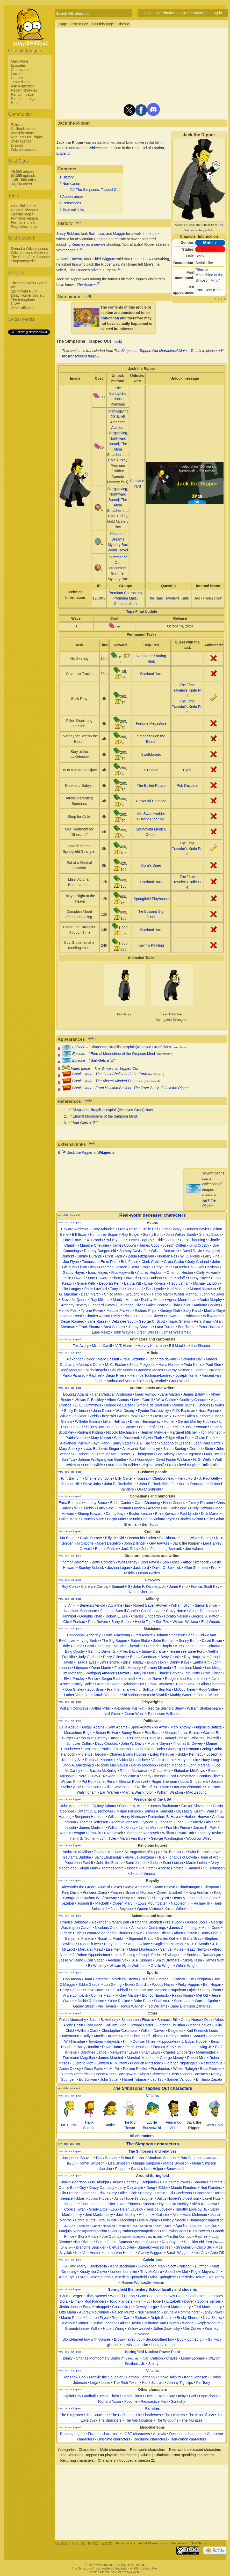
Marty (81, 2266)
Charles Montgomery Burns (98, 2358)
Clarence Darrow (94, 1586)
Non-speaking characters (193, 2455)
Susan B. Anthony (103, 2020)
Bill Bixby (79, 1234)
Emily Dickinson (77, 1411)
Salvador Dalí (192, 1359)
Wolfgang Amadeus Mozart (107, 1673)
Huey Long (210, 1760)
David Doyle (192, 1251)
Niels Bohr (173, 1922)
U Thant (162, 1787)
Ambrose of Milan (77, 1852)
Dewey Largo (146, 2307)
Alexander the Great (78, 1887)
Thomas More (112, 1868)
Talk (147, 13)
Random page (22, 94)
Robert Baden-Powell (150, 1605)
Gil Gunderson (180, 2193)
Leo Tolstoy (166, 1454)
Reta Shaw (202, 1321)
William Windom (170, 1792)
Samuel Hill (70, 1484)
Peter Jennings (137, 2047)
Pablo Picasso (73, 1375)
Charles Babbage (74, 1922)
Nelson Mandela (172, 1765)
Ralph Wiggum (208, 2323)
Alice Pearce (158, 1305)
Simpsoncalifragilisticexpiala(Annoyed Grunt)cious (131, 1047)
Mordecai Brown (125, 1979)
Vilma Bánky (171, 1229)
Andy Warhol (155, 1381)
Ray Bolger (131, 1234)
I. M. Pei (113, 2068)
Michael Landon (206, 1283)
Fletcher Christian (170, 2025)
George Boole (196, 1922)
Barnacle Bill (167, 2020)
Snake (110, 2125)
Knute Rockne (118, 2001)
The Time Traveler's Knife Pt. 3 (187, 848)
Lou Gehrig (112, 1984)
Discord (17, 145)
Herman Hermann (140, 2377)
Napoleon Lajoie (183, 1990)
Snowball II (175, 2169)
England (62, 153)
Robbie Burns (183, 1405)
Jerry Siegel (180, 2074)
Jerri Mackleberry (99, 2215)
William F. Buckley (89, 1400)
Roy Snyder (171, 2242)
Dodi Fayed (150, 1562)
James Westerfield (176, 1332)
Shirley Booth (210, 1234)
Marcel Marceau (203, 1289)
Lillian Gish (87, 1267)
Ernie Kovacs (155, 1283)
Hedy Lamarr (179, 1283)
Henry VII (161, 1898)
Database (195, 2296)
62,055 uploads (23, 176)
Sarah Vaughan (106, 1695)
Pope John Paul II (78, 1863)
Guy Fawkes (159, 1543)
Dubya (218, 2242)
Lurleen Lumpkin (123, 2272)
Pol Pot (87, 1781)
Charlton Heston (180, 1272)
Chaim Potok (205, 1438)
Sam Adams (117, 1727)
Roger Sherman (141, 1592)
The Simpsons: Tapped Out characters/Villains (151, 351)
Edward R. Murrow (112, 2063)
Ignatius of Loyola (182, 1857)
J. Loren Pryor (97, 2318)
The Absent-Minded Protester (118, 1081)
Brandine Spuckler (90, 2247)
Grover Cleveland (195, 1806)
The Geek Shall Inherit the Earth (121, 1074)
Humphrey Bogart (104, 1234)
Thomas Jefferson (93, 1822)
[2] (119, 268)
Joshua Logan (118, 1568)
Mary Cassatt (108, 1359)
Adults (145, 2455)
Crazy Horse (176, 1611)
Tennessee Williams (163, 1714)
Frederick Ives (89, 1944)
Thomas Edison (158, 1933)
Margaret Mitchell (183, 1432)
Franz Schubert (159, 1684)
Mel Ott (202, 1995)
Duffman (202, 2266)
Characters (19, 70)
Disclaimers (179, 2543)
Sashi (158, 2225)
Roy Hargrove (195, 1657)
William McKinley (121, 1827)
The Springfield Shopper (30, 257)
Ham (139, 2301)
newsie (99, 244)
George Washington (167, 1838)
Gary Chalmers (150, 2296)
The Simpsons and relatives (152, 2151)
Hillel (161, 1857)
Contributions (165, 13)
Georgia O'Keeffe (207, 1370)
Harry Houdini (88, 2047)
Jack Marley (125, 2215)
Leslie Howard (73, 1278)
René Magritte (71, 1370)
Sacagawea (126, 2074)
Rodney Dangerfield (100, 1251)
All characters (142, 2136)
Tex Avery (81, 1346)
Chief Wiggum (103, 259)
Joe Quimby (111, 2236)
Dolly (87, 2036)
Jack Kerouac (196, 1427)
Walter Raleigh (185, 2068)
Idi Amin (69, 1605)
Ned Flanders (211, 2187)
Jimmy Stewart (140, 1327)
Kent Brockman (122, 2266)
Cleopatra (211, 1887)
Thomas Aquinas (107, 1852)
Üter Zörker (192, 2328)
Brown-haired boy (128, 2339)
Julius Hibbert (100, 2198)
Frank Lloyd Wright (182, 1465)
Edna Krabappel (96, 2307)
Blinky (68, 2358)
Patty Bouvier (106, 2158)
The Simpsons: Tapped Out (116, 1068)
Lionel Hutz (211, 2198)
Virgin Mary (89, 1868)
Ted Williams (157, 2006)
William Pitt (69, 1781)
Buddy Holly (156, 1662)
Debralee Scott (124, 1321)
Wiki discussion (23, 149)
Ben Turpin (187, 1327)
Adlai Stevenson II (119, 1787)
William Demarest (165, 1251)
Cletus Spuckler (121, 2247)
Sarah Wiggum (179, 2253)
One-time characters (113, 2439)
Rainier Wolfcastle (136, 2282)
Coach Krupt (122, 2307)
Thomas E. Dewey (188, 1743)
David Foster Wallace (174, 1459)
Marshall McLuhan (141, 2058)
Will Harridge (74, 2041)
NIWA (15, 304)
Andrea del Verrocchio (124, 1381)
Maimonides (205, 2052)
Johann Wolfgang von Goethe (103, 1459)
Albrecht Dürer (90, 1364)
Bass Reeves (210, 2068)
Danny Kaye (198, 1278)
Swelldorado (151, 754)
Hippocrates (168, 2041)
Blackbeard (168, 1538)
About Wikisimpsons (153, 2543)
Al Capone (84, 1543)
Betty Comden (103, 1562)
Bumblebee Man (151, 2266)
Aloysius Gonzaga (139, 1857)
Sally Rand (192, 1310)
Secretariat (182, 2001)
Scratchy (178, 2401)
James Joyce (125, 1427)
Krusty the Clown (93, 2272)
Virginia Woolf (152, 1465)
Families (152, 2408)
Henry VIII (180, 1898)
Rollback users (23, 129)
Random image (23, 98)
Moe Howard (98, 1278)
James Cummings (183, 1928)
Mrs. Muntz (108, 2220)
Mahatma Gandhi (129, 1749)
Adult (133, 604)
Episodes (18, 65)
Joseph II (84, 1903)
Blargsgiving (117, 433)
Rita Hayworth (122, 1272)
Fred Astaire (127, 1229)
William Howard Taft (178, 1833)
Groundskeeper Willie (82, 2328)
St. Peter (148, 1868)
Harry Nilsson (143, 1673)
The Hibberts (174, 2415)
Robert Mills (196, 2058)
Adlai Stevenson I (87, 1787)
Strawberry (184, 2247)
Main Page (19, 61)
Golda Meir (161, 1771)
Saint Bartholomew (203, 1852)
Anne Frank (128, 1416)
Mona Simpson (204, 2163)
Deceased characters (186, 2434)
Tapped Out (20, 82)
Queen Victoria (149, 1909)
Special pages (22, 214)
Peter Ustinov (209, 1327)
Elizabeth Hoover (180, 2301)
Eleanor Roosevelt (133, 1781)
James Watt (214, 1960)
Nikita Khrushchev (133, 1760)
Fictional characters (103, 2434)
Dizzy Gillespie (115, 1657)
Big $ (187, 770)
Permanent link (23, 222)
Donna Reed (72, 1316)
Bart (92, 233)
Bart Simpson (191, 2158)
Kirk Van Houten (88, 2253)
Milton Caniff (102, 1346)
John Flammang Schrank (161, 1549)
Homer (136, 259)
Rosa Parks (93, 2068)
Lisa (100, 233)
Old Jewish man (173, 2231)
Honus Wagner (132, 2006)
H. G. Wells (203, 1459)
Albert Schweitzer (154, 2074)
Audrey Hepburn (150, 1272)
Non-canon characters (188, 2439)
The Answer (86, 285)
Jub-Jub (105, 2169)
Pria (134, 2225)
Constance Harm (208, 2193)
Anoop (84, 2225)
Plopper (121, 2169)
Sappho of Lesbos (175, 1443)
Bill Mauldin (178, 1346)
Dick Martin (210, 1513)
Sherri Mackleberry (175, 2307)
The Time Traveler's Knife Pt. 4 (187, 881)
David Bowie (73, 1240)
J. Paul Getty (209, 1478)
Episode (78, 1047)
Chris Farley (115, 1256)
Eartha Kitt (132, 1283)
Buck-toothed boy (160, 2339)
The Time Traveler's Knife (168, 598)
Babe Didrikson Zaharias (190, 2006)
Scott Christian (180, 2266)
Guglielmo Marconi (168, 1944)
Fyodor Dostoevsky (153, 1411)
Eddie (163, 2187)
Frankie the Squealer (106, 2377)
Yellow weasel (138, 2328)
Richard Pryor (146, 1310)
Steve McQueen (74, 1300)
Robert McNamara (134, 1771)
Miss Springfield (163, 2277)
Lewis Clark (175, 2296)
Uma (168, 2225)
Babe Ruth (141, 2001)
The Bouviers (96, 2415)
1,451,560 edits (23, 180)
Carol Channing (192, 1240)
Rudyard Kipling (90, 1432)
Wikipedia (105, 1152)
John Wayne (123, 1332)
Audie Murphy (210, 1300)
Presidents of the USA (152, 1799)
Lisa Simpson (119, 2163)
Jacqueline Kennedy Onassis (142, 1776)
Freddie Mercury (127, 1668)
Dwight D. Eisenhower (95, 1811)
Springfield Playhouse (151, 899)
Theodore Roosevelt (142, 1833)
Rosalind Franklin (111, 1938)
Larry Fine (211, 1256)
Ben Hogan (212, 1984)
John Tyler (108, 1838)
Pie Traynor (107, 2006)
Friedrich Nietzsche (145, 2063)
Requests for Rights (27, 137)
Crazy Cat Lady (101, 2187)
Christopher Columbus (120, 2030)
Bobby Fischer (177, 2036)
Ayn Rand (101, 1443)
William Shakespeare (204, 1708)
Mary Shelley (69, 1449)
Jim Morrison (72, 1673)
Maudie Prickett (118, 1310)
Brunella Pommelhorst (182, 2312)
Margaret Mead (90, 1949)
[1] (80, 248)
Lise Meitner (116, 1949)
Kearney (78, 244)
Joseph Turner (187, 1375)
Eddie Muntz (85, 2220)
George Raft (170, 1310)
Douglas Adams (76, 1394)
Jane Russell (98, 1321)
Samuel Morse (171, 1949)
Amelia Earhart (106, 2036)
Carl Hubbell (118, 1990)
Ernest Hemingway (145, 1421)
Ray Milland (100, 1300)
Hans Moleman (195, 2215)
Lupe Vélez (101, 1332)
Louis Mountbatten (153, 1903)
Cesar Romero (72, 1321)
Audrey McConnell (94, 2312)
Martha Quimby (179, 2236)
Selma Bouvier (132, 2158)
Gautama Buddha (77, 1857)
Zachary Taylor (209, 1833)
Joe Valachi (194, 1549)
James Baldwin (195, 1394)
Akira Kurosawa (204, 2204)
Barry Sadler (123, 1443)
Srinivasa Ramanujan (204, 1955)
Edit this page (103, 24)
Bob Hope (179, 1508)
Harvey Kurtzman (152, 1346)
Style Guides (21, 141)
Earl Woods (210, 1622)
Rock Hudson (151, 1278)
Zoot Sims (95, 1689)
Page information (24, 226)
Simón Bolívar (206, 1605)
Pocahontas (160, 2068)
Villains (152, 2096)
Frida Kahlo (193, 1364)
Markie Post (68, 1310)
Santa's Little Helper (147, 2169)
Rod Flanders (95, 2301)
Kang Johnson (195, 2377)
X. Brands (95, 1240)
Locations (18, 74)
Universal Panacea (151, 801)
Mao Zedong (196, 1792)
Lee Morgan (215, 1668)
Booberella (98, 2266)
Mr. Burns (69, 2125)
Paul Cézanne (133, 1359)
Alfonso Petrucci (171, 1868)
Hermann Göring (197, 1749)
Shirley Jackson (98, 1427)
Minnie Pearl (139, 1519)
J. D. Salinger (147, 1443)
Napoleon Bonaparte (80, 1611)
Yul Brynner (115, 1240)
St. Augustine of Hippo (142, 1852)
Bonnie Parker (106, 1549)
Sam (99, 2242)
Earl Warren (109, 1792)
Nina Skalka (212, 2318)
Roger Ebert (130, 2036)
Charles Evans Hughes (128, 1754)
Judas (155, 1863)
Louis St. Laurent (194, 1781)
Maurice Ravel (150, 1678)
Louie (105, 2382)
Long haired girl (163, 2345)
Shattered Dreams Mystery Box (118, 539)
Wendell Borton (122, 2296)
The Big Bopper (114, 1640)
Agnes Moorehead (181, 1300)
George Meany (172, 2058)
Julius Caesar (133, 1738)
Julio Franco (68, 2193)
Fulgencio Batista (208, 1727)
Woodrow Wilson (199, 1838)
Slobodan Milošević (189, 1771)
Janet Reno (178, 1586)
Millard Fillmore (129, 1811)
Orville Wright (161, 1966)
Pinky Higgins (189, 1984)
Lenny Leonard (193, 2358)
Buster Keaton (140, 1513)
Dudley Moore (152, 1300)
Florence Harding (92, 1754)
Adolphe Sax (134, 1684)
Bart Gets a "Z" (209, 290)
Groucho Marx (137, 1294)
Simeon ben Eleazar (137, 2020)
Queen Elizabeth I (170, 1892)
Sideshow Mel (176, 2272)
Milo (176, 2215)
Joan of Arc (209, 1857)
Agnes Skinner (147, 2242)
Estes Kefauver (162, 1754)
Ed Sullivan (88, 2079)
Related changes (24, 210)
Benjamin (149, 2182)
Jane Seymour (122, 1909)
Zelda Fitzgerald (141, 1256)
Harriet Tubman (134, 2079)
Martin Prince (71, 2318)
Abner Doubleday (203, 1611)
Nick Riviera (83, 2242)
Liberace (81, 1668)
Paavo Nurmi (182, 1995)
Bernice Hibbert (72, 2198)
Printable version (24, 218)
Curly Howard (207, 1272)
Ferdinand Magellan (79, 2058)
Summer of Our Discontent (117, 562)
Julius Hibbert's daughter (134, 2198)
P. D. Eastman (183, 1411)
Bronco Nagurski (155, 1995)
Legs (94, 2382)
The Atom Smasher (117, 449)
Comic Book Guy (72, 2187)
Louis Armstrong (117, 1635)
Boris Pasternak (127, 1438)
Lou (114, 2209)
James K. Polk (204, 1827)
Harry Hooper (71, 1990)
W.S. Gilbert (174, 1416)
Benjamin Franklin (97, 1749)
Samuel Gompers (206, 2036)
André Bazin (73, 2025)
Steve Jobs (92, 1484)
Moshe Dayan (159, 1743)
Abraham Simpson (162, 2158)
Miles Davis (129, 1651)
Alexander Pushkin (75, 1443)
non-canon (109, 318)
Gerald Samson (119, 2242)
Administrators (22, 133)
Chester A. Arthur (133, 1806)
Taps (130, 611)
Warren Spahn (206, 2001)
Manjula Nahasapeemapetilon (83, 2231)
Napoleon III (181, 1903)
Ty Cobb (148, 1979)
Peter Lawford (95, 1289)
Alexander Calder (80, 1359)
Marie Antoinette (138, 1887)
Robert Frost (151, 1416)
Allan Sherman (196, 1568)
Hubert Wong (113, 2328)
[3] (98, 283)
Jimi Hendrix (110, 1662)
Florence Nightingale (180, 2063)
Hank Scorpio (153, 2382)
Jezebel (67, 1903)
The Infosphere (23, 299)
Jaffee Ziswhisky (166, 2328)
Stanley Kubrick (91, 1568)
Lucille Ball (149, 1229)
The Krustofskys (201, 2415)
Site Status (198, 2543)
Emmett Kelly (163, 2047)
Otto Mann (67, 2312)
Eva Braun (153, 1733)
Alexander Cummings (148, 1928)
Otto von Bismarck (187, 1787)
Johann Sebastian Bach (175, 1635)
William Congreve (74, 1708)
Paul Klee (213, 1364)
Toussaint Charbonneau (155, 1478)
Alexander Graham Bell (110, 1922)
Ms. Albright (99, 2182)
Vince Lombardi (75, 1995)
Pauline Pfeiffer (135, 2068)
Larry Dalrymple (130, 2187)
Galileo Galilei (168, 1938)
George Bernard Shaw (166, 1708)
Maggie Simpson (146, 2163)
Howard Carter (141, 2025)
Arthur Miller (101, 1708)
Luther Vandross (77, 1695)
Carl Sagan (96, 1960)
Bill (66, 2266)
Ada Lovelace (139, 1944)
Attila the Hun (119, 1605)
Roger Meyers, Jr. (205, 2272)
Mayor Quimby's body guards (142, 2236)
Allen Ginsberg (199, 1416)
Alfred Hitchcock (196, 1562)
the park (153, 233)
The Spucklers (109, 2420)
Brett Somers (114, 1327)
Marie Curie (211, 1928)
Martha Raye (214, 1310)
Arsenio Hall (184, 1267)
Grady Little (98, 2209)
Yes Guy (200, 2253)
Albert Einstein (185, 1933)
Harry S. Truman (83, 1838)
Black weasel (96, 2296)
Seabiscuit (162, 2001)
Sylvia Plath (152, 1438)
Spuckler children (198, 2242)
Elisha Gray (192, 1938)
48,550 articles (22, 171)
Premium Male (125, 598)
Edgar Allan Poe (178, 1438)
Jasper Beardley (125, 2182)
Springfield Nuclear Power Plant (152, 2352)
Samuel (194, 1868)
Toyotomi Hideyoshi (104, 2041)
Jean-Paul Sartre (207, 1443)
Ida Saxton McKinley (100, 1771)
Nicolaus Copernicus (111, 1928)
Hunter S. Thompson (137, 1454)
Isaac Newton (198, 1949)
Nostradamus (211, 2063)
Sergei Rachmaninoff (118, 1678)
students (189, 2289)
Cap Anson (72, 1979)
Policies (17, 125)
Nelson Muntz (123, 2312)
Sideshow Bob (74, 2377)
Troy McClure (151, 2272)
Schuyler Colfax (79, 1743)
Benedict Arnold (92, 1605)
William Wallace (185, 1622)
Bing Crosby (199, 1245)
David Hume (112, 2047)
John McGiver (213, 1294)
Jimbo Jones (69, 2307)
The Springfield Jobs (117, 393)
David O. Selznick (166, 1568)
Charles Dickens (211, 1405)
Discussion (79, 24)
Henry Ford (187, 1478)
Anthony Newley (74, 1305)
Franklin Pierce (178, 1827)
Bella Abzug (68, 1727)
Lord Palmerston (182, 1776)
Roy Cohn (70, 1586)
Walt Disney (125, 1411)
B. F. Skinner (142, 1960)
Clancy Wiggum (150, 2253)
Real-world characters (147, 2449)
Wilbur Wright (187, 1966)
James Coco (149, 1245)
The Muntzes (192, 2420)
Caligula (153, 1738)
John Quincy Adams (100, 1806)
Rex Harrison (208, 1267)
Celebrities (152, 2260)
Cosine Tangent (104, 2323)
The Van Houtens (139, 2420)
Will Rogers (212, 1316)
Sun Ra (165, 1689)
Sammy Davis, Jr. (133, 1251)
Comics (17, 78)
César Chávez (199, 2025)
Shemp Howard (124, 1278)
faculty (167, 2289)
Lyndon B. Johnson (156, 1822)
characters (152, 2088)
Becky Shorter (188, 2318)
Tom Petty (192, 1673)
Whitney (66, 2247)
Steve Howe (94, 1990)
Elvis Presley (74, 1678)
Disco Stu (204, 2247)
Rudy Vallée (208, 1689)
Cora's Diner (151, 865)
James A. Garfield (158, 1811)
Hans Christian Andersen (112, 1394)
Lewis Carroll (142, 1400)
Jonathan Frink (94, 2193)
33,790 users (21, 184)
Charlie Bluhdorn (98, 1478)
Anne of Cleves (109, 1887)
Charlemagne (189, 1887)
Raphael (95, 1375)
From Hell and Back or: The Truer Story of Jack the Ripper (142, 1088)
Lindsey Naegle (173, 2220)
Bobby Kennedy (190, 1754)
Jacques (70, 2204)
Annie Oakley (70, 2068)
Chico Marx (113, 1294)
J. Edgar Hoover (194, 2041)
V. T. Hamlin (124, 1346)
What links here (23, 206)
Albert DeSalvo (109, 1543)
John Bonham (164, 1640)
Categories (67, 2449)
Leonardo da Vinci (163, 1359)
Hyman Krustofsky (174, 2204)
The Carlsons (121, 2415)
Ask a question (23, 86)
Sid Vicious (131, 1695)
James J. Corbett (171, 1979)
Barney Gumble (152, 2193)
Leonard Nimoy (102, 1305)
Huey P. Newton (102, 1776)
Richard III (202, 1903)
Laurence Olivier (131, 1305)
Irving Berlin (89, 1640)
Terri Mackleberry (208, 2307)
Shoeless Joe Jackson (149, 1990)
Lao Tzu (156, 2079)
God (192, 2396)
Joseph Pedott (150, 1955)
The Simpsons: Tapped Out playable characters (98, 2455)
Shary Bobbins (68, 233)
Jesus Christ (109, 2396)
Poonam (123, 2225)
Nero (82, 1776)
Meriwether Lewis (124, 2052)
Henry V (126, 1898)
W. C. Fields (190, 1256)
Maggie (119, 233)
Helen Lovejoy (131, 2209)
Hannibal (69, 1616)
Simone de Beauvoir (152, 1405)
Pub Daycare (187, 785)
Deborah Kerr (110, 1283)
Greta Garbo (174, 1262)
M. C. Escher (115, 1364)
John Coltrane (209, 1646)
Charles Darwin (129, 1933)
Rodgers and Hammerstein (186, 1678)
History (123, 24)
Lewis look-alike (135, 2345)
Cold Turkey (117, 460)
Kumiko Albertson (73, 2182)
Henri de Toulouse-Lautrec (151, 1375)
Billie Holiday (133, 1662)
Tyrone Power (92, 1310)
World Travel (118, 550)
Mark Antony (180, 1727)
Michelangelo (96, 1370)
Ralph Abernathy (72, 2020)
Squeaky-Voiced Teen (155, 2247)
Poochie (131, 2401)
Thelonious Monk (188, 1668)
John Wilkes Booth (181, 1234)
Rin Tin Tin (131, 1316)
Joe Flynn (71, 1262)
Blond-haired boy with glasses (86, 2339)
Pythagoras (174, 1955)
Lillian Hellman (115, 1421)
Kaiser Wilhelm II (178, 1909)
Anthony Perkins (206, 1305)
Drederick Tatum (192, 2277)
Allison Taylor (130, 2323)
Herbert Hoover (196, 1817)
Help (14, 103)
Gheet (96, 2225)
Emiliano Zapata (209, 2079)
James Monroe (151, 1827)
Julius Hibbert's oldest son (178, 2198)
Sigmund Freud (141, 1938)
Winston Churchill (205, 1738)
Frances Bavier (197, 1229)
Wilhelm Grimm (87, 1421)
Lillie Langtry (71, 1289)
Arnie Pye (67, 2277)
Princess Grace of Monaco (131, 1892)
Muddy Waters (181, 1695)
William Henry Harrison (126, 1817)
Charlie (171, 2358)
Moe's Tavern (71, 259)
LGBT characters (136, 2434)
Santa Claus (132, 2396)
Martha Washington (138, 1792)
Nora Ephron (208, 1411)
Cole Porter (212, 1673)
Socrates (200, 2074)
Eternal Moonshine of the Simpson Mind (209, 274)
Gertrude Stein (201, 1449)
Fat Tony (203, 2382)
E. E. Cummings (88, 1405)
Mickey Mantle (127, 1995)
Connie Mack (101, 1995)
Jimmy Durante (89, 1256)
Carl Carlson (153, 2358)
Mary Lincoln (187, 1760)
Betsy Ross (105, 2074)
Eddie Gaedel (89, 1984)
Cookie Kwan (75, 2209)
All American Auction (117, 422)
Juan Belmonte (96, 1979)
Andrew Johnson (124, 1822)
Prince (93, 1678)
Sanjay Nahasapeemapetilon (133, 2231)
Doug (150, 2187)
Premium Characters (125, 593)
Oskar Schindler (150, 1489)
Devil (149, 2396)
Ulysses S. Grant (189, 1811)
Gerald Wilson (208, 1695)
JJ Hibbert (155, 2301)
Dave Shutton (100, 2277)
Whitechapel (99, 148)
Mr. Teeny (216, 2277)
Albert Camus (118, 1400)
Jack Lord (135, 1289)
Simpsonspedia (23, 261)
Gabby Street (84, 2006)
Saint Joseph (136, 1863)
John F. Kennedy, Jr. (149, 1586)
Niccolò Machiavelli (121, 1432)
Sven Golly (214, 2125)
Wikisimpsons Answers (29, 253)
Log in (216, 13)
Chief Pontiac (74, 1622)
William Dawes (153, 2030)
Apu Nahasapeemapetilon (196, 2225)
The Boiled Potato (151, 785)
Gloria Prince (88, 2236)
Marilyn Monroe (125, 1300)
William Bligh (181, 1605)
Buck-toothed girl (190, 2339)
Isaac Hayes (98, 1272)
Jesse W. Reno (71, 1960)
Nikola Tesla (192, 1960)
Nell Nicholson (149, 2312)
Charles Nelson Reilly (102, 1316)
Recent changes (24, 90)
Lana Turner (165, 1327)
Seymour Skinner (74, 2323)
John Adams (70, 1806)
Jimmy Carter (107, 1738)
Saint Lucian (173, 1863)
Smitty (153, 2364)
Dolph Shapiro (162, 2318)
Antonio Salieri (108, 1684)
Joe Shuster (200, 1346)
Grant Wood (179, 1381)
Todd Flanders (121, 2301)
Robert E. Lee (116, 1616)
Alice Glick (128, 2193)
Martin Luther (196, 1863)
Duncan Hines (144, 2041)
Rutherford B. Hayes (164, 1817)
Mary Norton (101, 1438)
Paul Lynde (155, 1289)
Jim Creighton (200, 1979)
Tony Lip (117, 1289)
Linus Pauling (124, 1955)
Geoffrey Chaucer (193, 1400)
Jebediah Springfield (130, 2277)
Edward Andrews (74, 1229)
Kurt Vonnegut (142, 1459)
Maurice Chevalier (94, 1245)
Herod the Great (205, 1898)
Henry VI (143, 1898)
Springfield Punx (24, 291)
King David (71, 1892)
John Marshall (200, 1765)
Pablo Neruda (77, 1438)
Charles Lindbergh (146, 1616)
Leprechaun (208, 2396)
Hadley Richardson (77, 2074)
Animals (159, 2434)
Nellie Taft (145, 1787)
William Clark (87, 2030)
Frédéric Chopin (159, 1646)
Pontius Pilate (210, 1776)
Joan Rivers (153, 1316)
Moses (132, 1868)
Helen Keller (172, 1427)
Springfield (159, 2176)
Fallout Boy (166, 2396)
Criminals (161, 2455)
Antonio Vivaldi (155, 1695)
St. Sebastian (214, 1868)
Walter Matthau (186, 1294)
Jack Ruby (129, 1549)
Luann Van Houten (120, 2253)
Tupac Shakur (179, 1321)
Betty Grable (141, 1267)
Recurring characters (150, 2439)
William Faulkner (73, 1416)
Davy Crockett (106, 1743)
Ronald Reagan (72, 1833)
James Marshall (111, 2058)
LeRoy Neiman (178, 1370)
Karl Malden (177, 1289)
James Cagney (140, 1240)
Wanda (187, 2323)
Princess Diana (95, 1892)
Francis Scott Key (205, 1586)
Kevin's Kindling (151, 945)
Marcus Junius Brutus (182, 1733)
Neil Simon (112, 1714)
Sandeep (146, 2225)
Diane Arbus (214, 2020)
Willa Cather (166, 1400)
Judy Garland (198, 1262)
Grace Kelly (86, 1283)
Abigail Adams (93, 1727)
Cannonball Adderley (83, 1635)
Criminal (120, 604)
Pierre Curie (72, 1933)
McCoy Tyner (184, 1689)
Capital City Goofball (79, 2396)
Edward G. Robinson (183, 1316)
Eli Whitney (97, 1966)
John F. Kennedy (189, 1822)
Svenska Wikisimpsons (29, 248)
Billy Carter (124, 1478)
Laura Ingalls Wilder (122, 1465)
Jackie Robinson (90, 2001)
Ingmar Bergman (74, 1562)
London (158, 148)
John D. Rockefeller (120, 1484)
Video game (80, 1068)
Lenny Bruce (97, 1503)
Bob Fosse (129, 1262)
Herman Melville (153, 1432)
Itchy (182, 2396)
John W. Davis (132, 1743)
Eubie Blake (140, 1640)
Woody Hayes (163, 1984)
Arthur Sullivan (143, 1689)
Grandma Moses (149, 1370)
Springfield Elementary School (134, 2289)
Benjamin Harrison (89, 1817)
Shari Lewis (150, 2052)
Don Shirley (74, 1689)
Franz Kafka (149, 1427)
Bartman (210, 2158)
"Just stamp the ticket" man (102, 2204)
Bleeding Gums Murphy (139, 2220)
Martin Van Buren (134, 1838)
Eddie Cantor (166, 1240)
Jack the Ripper (79, 1152)
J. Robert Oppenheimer (91, 1955)
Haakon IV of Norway (100, 1898)
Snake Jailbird (169, 2377)
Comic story (81, 1074)
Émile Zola (209, 1465)
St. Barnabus (174, 1852)
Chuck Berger (71, 2296)
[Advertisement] (28, 413)
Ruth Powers (199, 2231)
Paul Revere (98, 1622)
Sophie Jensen (209, 2301)
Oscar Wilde (93, 1465)
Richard (141, 2318)
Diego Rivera (115, 1375)
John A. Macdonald (78, 1765)
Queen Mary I (123, 1903)
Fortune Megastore (151, 723)
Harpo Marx (161, 1294)
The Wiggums (167, 2420)
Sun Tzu (69, 1459)
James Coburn (124, 1245)
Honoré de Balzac (118, 1405)
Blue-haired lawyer (175, 2182)
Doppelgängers (72, 2434)
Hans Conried (174, 1503)
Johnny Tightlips (180, 2382)
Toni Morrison (211, 1432)
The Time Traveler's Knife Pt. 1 (187, 690)
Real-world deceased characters (152, 1215)
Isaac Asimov (145, 1394)
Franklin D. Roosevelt (105, 1833)
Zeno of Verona (142, 1873)
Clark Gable (151, 1262)
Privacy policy (125, 2543)
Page (63, 24)
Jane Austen (170, 1394)
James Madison (92, 1827)
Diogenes (175, 2030)
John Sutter (109, 2079)
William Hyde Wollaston (129, 1966)
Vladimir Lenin (162, 1760)
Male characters (113, 2449)
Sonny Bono (152, 1234)
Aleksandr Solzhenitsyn (141, 1449)
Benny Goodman (143, 1657)
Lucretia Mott (83, 2063)
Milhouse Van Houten (161, 2323)
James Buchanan (164, 1806)
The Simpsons (71, 2415)
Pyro (81, 2277)
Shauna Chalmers (207, 2182)
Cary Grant (162, 1267)
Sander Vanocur (180, 2079)
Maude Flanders (184, 2187)
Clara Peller (180, 1305)
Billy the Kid (114, 1538)
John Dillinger (135, 1543)
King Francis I (200, 1892)
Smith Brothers (167, 1960)
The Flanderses (148, 2415)
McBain (158, 2282)
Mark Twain (214, 1454)
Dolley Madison (143, 1765)
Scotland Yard (151, 674)
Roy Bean (94, 2025)
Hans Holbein (170, 1364)
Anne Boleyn (165, 1887)
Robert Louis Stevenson (98, 1454)
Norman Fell (167, 1256)
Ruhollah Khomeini (100, 1760)
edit (79, 222)
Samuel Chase (175, 1738)
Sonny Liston (210, 1990)
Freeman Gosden (113, 1267)
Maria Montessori (143, 1949)
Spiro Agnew (141, 1727)
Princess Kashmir (142, 2204)
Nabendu (109, 2225)
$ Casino (151, 770)
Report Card (121, 2318)
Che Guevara (152, 1611)
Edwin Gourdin (137, 1984)
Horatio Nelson (176, 1616)
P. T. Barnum (71, 1478)
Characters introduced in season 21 (126, 2460)
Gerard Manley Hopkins (197, 1421)
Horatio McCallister (154, 2215)
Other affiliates (22, 308)
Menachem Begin (78, 1733)
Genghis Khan (90, 1616)
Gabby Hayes (74, 1272)
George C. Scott (152, 1321)
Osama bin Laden (141, 1538)
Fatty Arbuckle (103, 1229)
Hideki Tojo (144, 1622)
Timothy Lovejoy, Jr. (191, 2209)
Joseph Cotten (174, 1245)
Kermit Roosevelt (192, 1484)
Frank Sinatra (89, 1327)
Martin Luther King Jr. (194, 2047)
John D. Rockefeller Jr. (157, 1484)
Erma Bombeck (71, 1503)
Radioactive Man (154, 2401)
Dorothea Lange (93, 2052)
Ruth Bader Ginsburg (164, 1749)
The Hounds (130, 2358)
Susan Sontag (174, 1449)
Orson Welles (147, 1332)
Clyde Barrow (91, 1538)
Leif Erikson (153, 2036)
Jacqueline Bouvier (77, 2158)
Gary (113, 2193)
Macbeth (102, 1903)
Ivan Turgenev (190, 1454)
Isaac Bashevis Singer (101, 1449)
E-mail (76, 2301)
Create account (194, 13)
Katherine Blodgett (147, 1922)
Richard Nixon (109, 2401)
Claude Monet (121, 1370)
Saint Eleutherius (108, 1857)
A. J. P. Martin (197, 1944)
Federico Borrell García (119, 1611)
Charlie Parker (169, 1673)
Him (126, 2041)
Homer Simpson (92, 2163)
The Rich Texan (126, 2382)
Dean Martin (90, 1294)
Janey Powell (213, 2312)
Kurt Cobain (185, 1646)
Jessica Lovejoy (159, 2209)
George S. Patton (205, 1616)
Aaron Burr (85, 1738)
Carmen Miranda (157, 1668)
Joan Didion (102, 1411)
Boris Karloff (175, 1278)
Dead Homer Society (27, 295)
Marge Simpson (176, 2163)
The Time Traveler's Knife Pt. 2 (187, 706)
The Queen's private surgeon (92, 270)
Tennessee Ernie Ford (100, 1262)
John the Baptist (109, 1863)
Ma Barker (68, 1538)
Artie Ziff (217, 2253)
